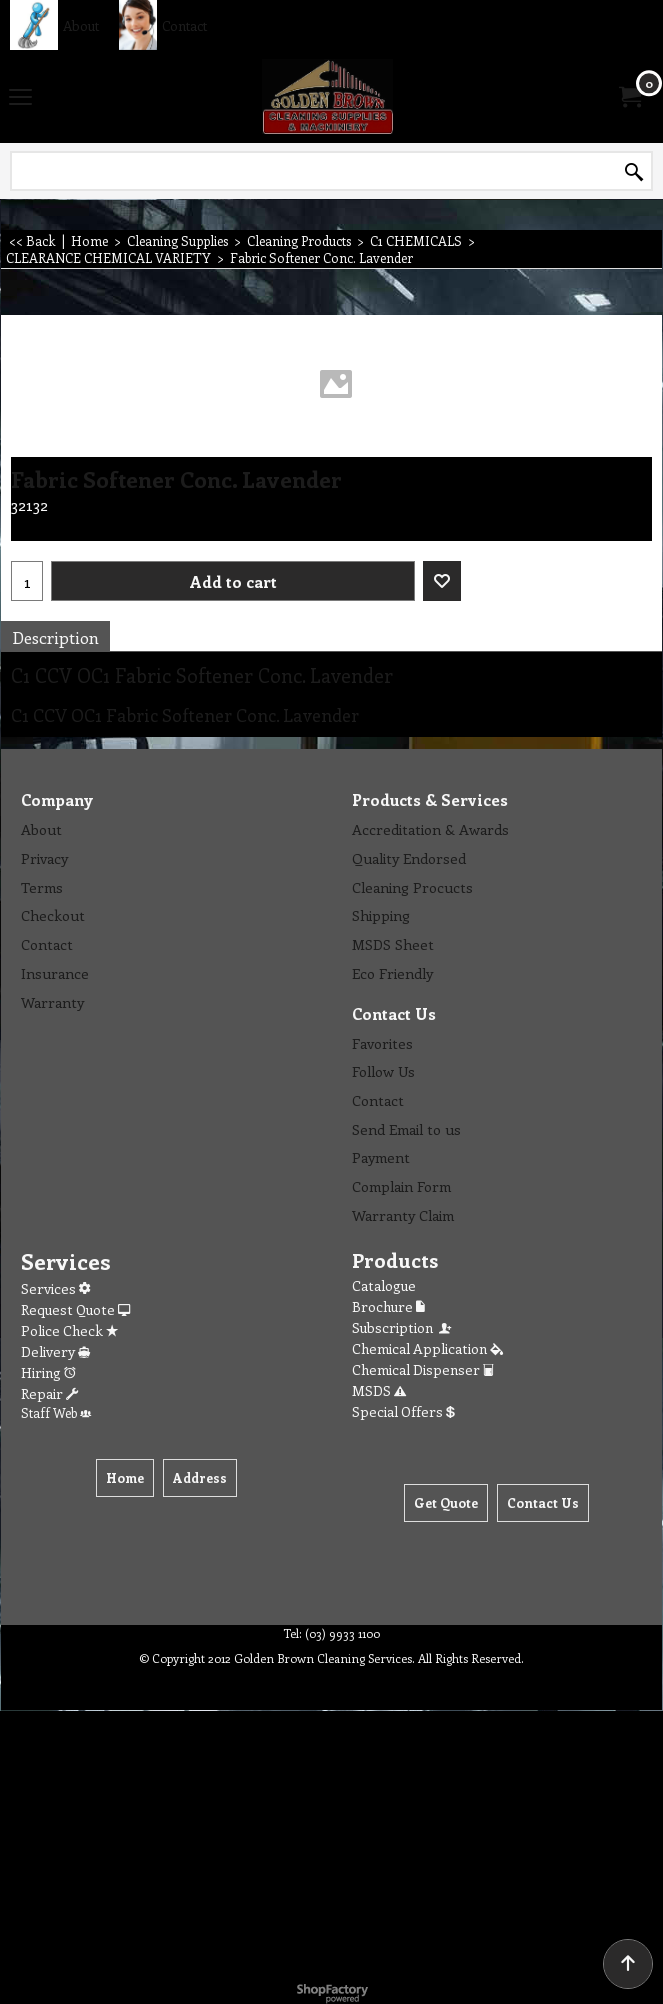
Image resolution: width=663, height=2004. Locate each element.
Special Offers (403, 1411)
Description (55, 637)
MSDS (379, 1390)
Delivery (55, 1351)
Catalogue (384, 1285)
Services (55, 1288)
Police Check (69, 1330)
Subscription (403, 1327)
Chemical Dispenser (423, 1369)
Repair (49, 1393)
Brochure (388, 1306)
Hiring (48, 1372)
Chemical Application (427, 1348)
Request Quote (75, 1309)
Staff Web (56, 1412)
